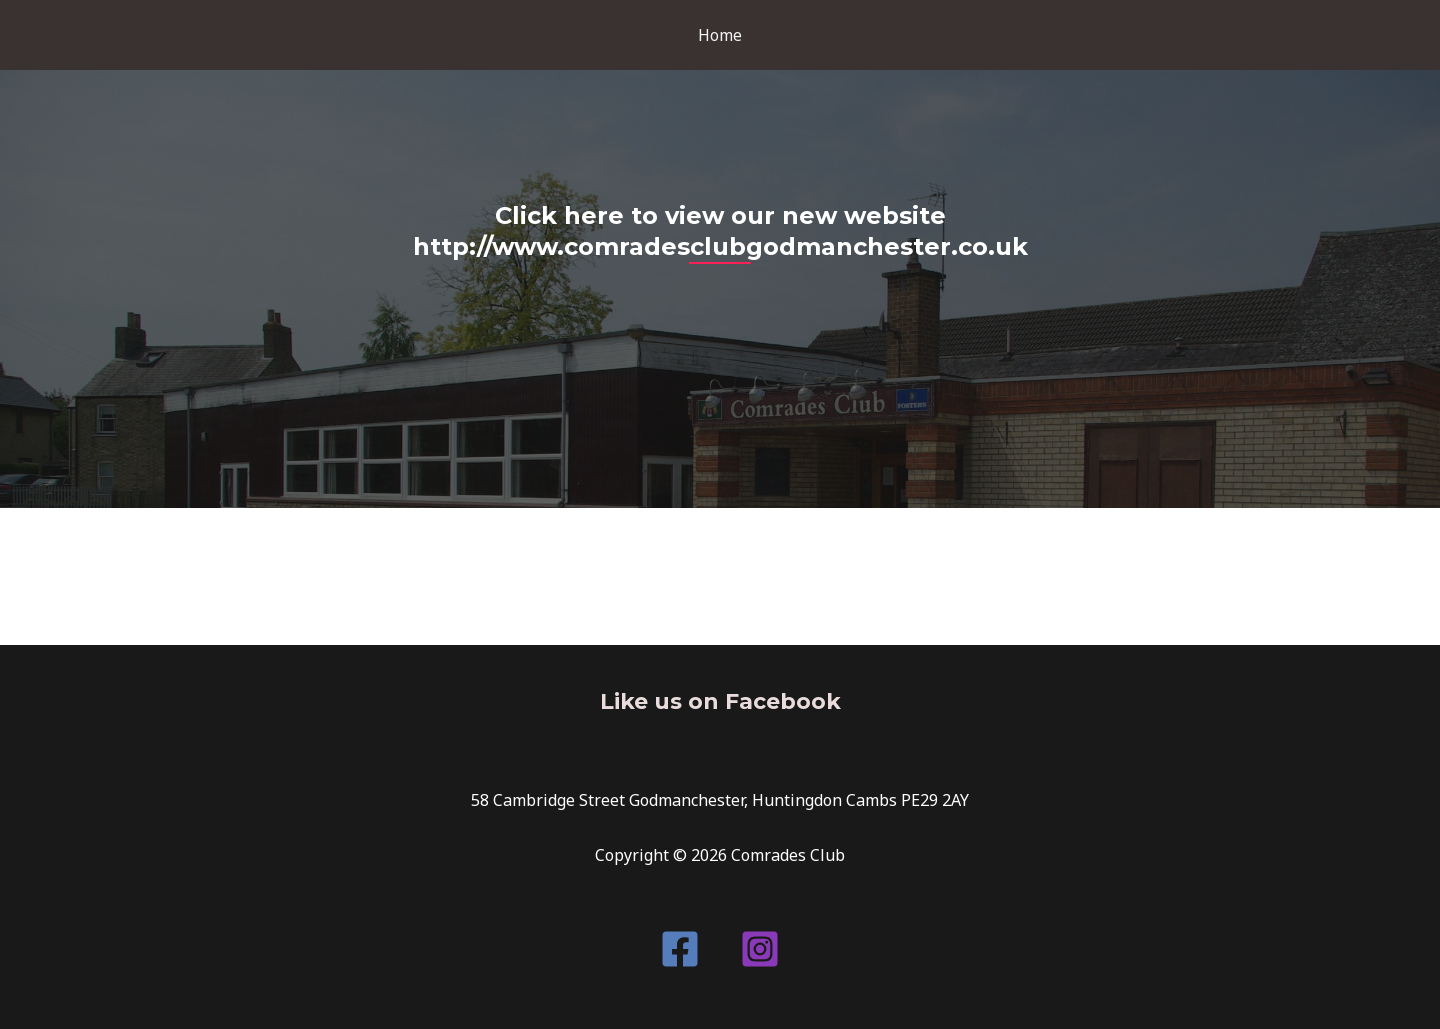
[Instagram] (760, 949)
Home (720, 35)
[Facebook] (680, 949)
